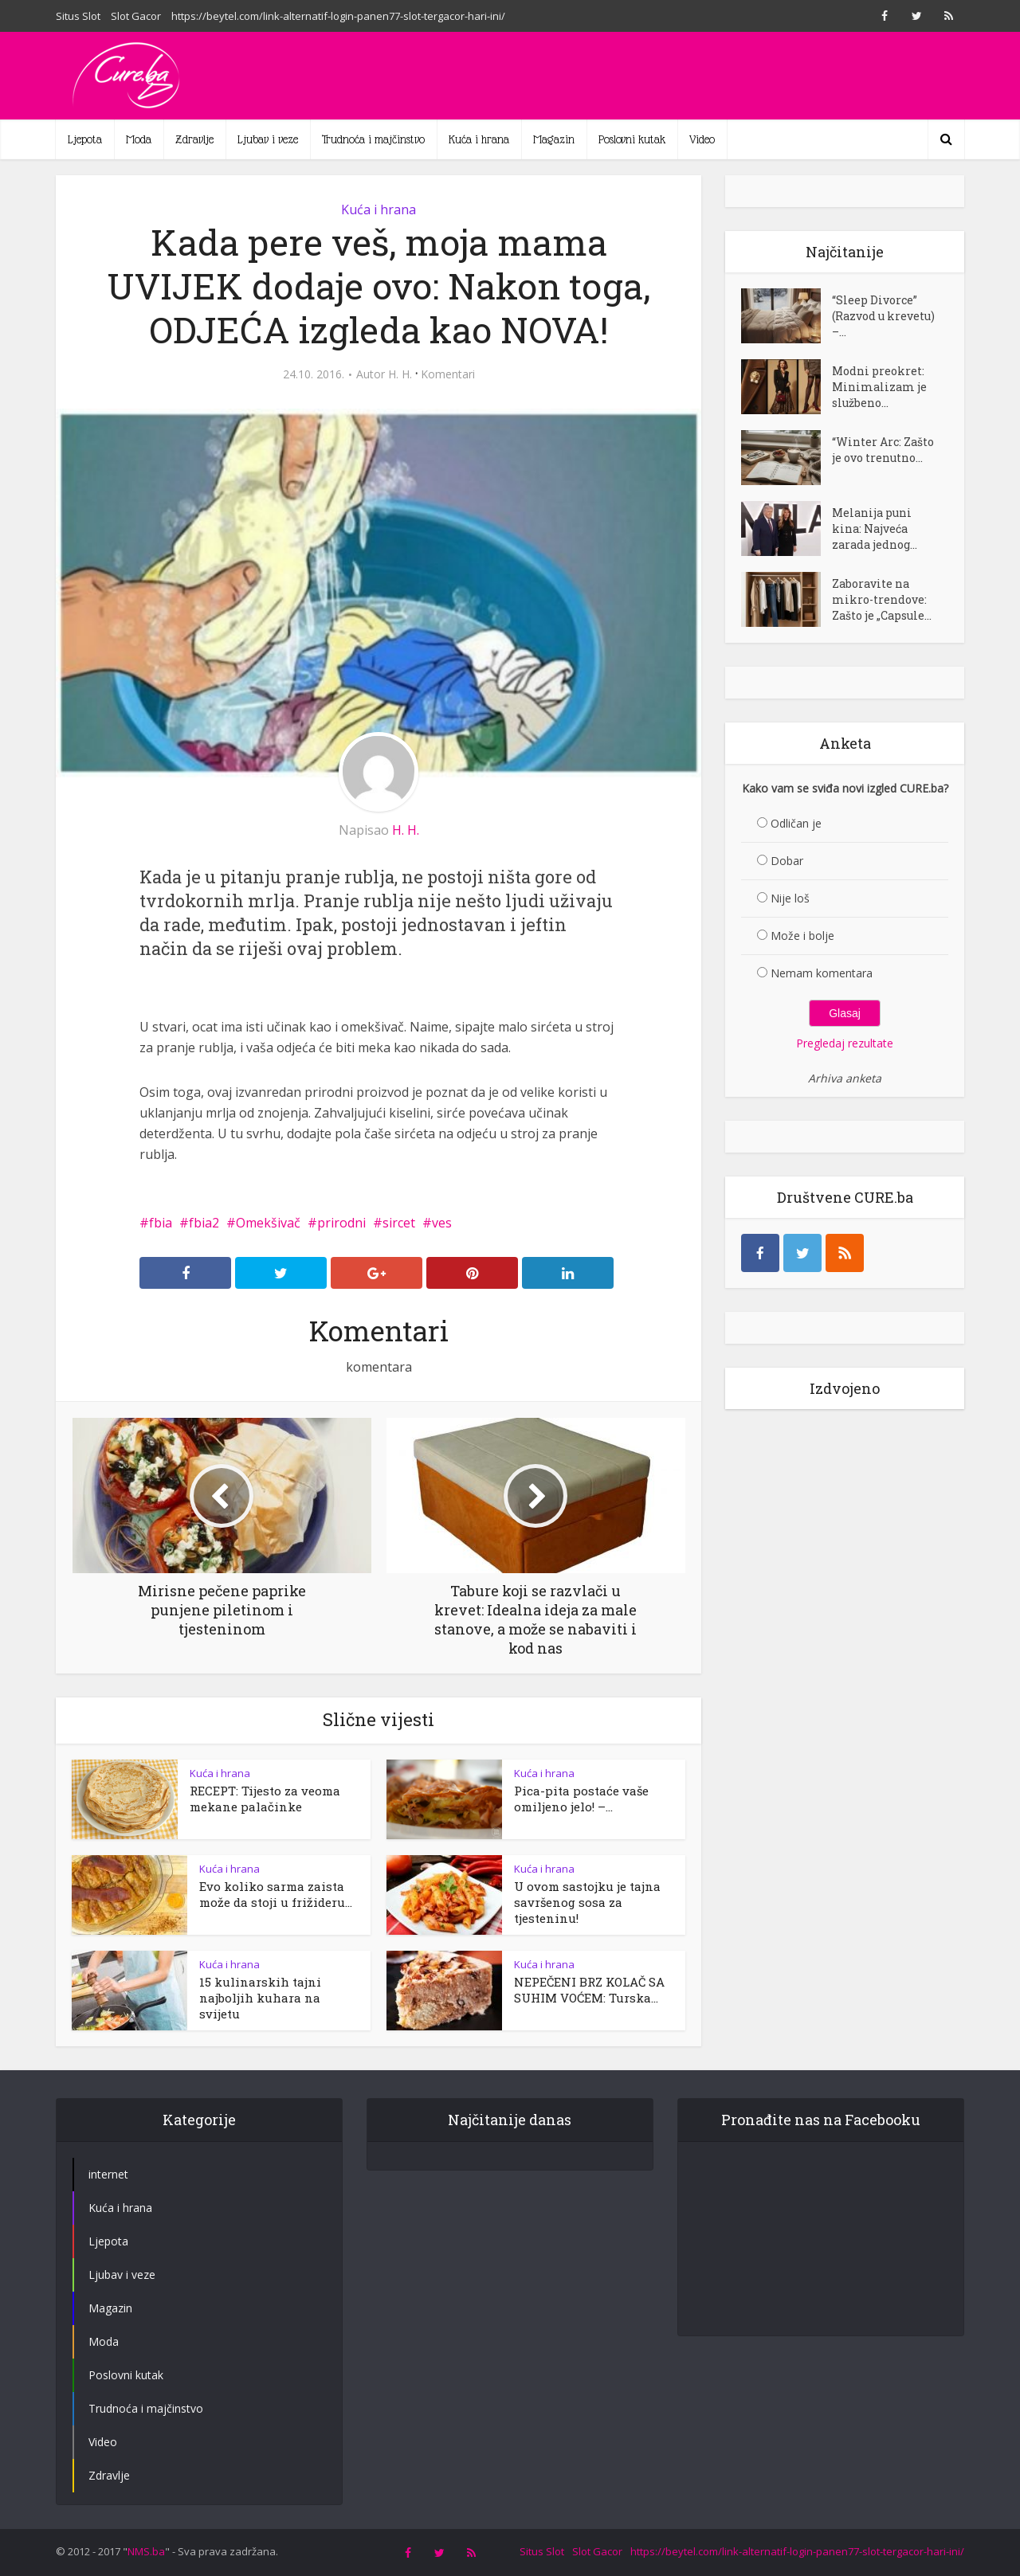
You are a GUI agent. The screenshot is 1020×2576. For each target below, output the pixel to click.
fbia (160, 1222)
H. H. (400, 374)
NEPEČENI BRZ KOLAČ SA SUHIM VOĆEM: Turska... (589, 1990)
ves (442, 1222)
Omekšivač (268, 1222)
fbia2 (204, 1222)
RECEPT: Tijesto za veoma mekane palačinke (265, 1799)
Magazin (554, 139)
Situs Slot (78, 16)
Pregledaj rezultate (844, 1043)
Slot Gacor (136, 16)
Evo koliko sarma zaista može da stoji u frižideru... (275, 1894)
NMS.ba (146, 2551)
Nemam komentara (822, 973)
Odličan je (796, 823)
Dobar (787, 860)
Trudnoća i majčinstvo (373, 139)
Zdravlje (194, 139)
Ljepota (85, 139)
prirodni (341, 1222)
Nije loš (790, 898)
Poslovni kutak (631, 139)
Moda (138, 139)
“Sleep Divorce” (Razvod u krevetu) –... (883, 315)
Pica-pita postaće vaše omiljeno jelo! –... (581, 1799)
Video (702, 139)
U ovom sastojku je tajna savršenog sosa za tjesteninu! (587, 1902)
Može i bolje (802, 935)
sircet (398, 1222)
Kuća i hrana (479, 139)
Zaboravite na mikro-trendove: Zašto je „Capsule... (882, 599)
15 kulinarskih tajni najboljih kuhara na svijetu (260, 1998)
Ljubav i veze (267, 139)
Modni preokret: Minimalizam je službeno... (879, 386)
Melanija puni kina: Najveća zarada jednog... (874, 528)
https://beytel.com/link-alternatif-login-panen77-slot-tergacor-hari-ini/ (338, 16)
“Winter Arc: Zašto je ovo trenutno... (883, 449)
